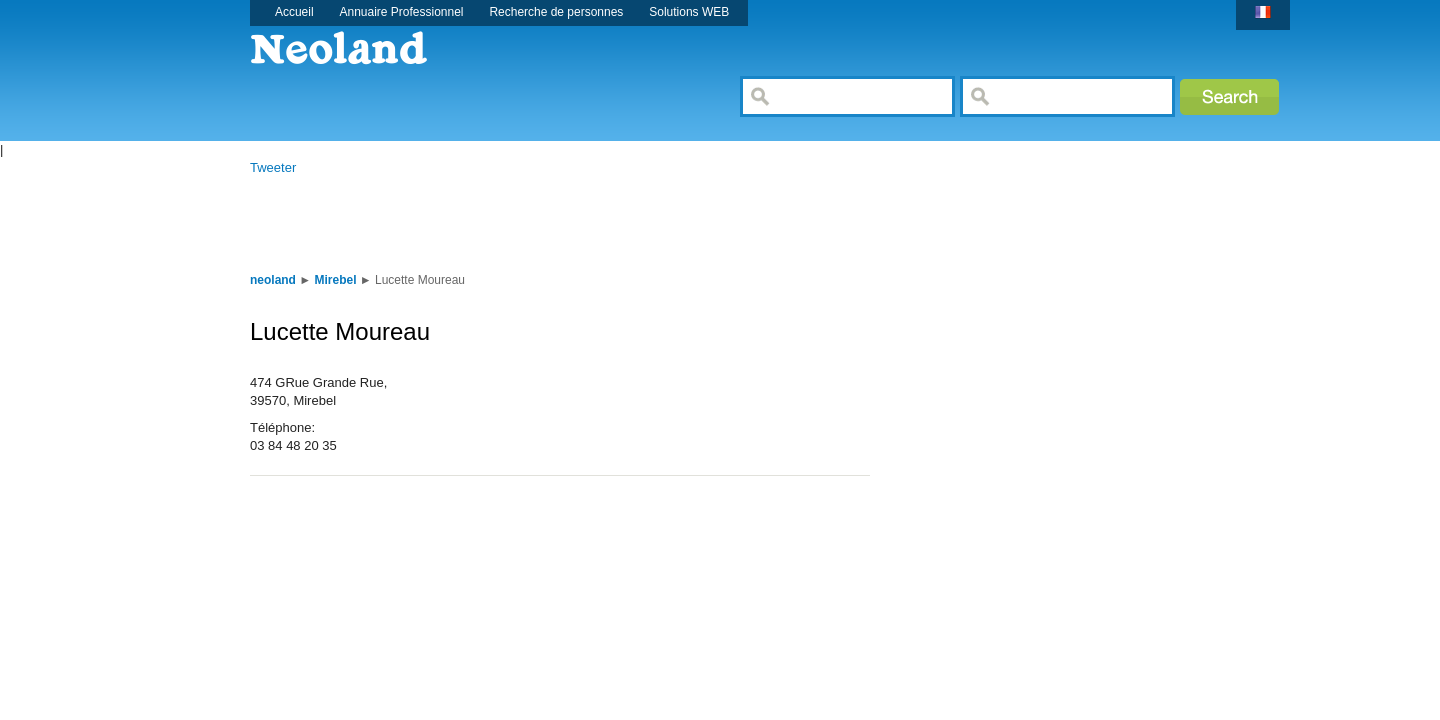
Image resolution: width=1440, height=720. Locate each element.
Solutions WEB (689, 12)
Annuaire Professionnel (402, 12)
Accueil (294, 12)
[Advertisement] (604, 222)
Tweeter (273, 167)
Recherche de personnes (556, 12)
